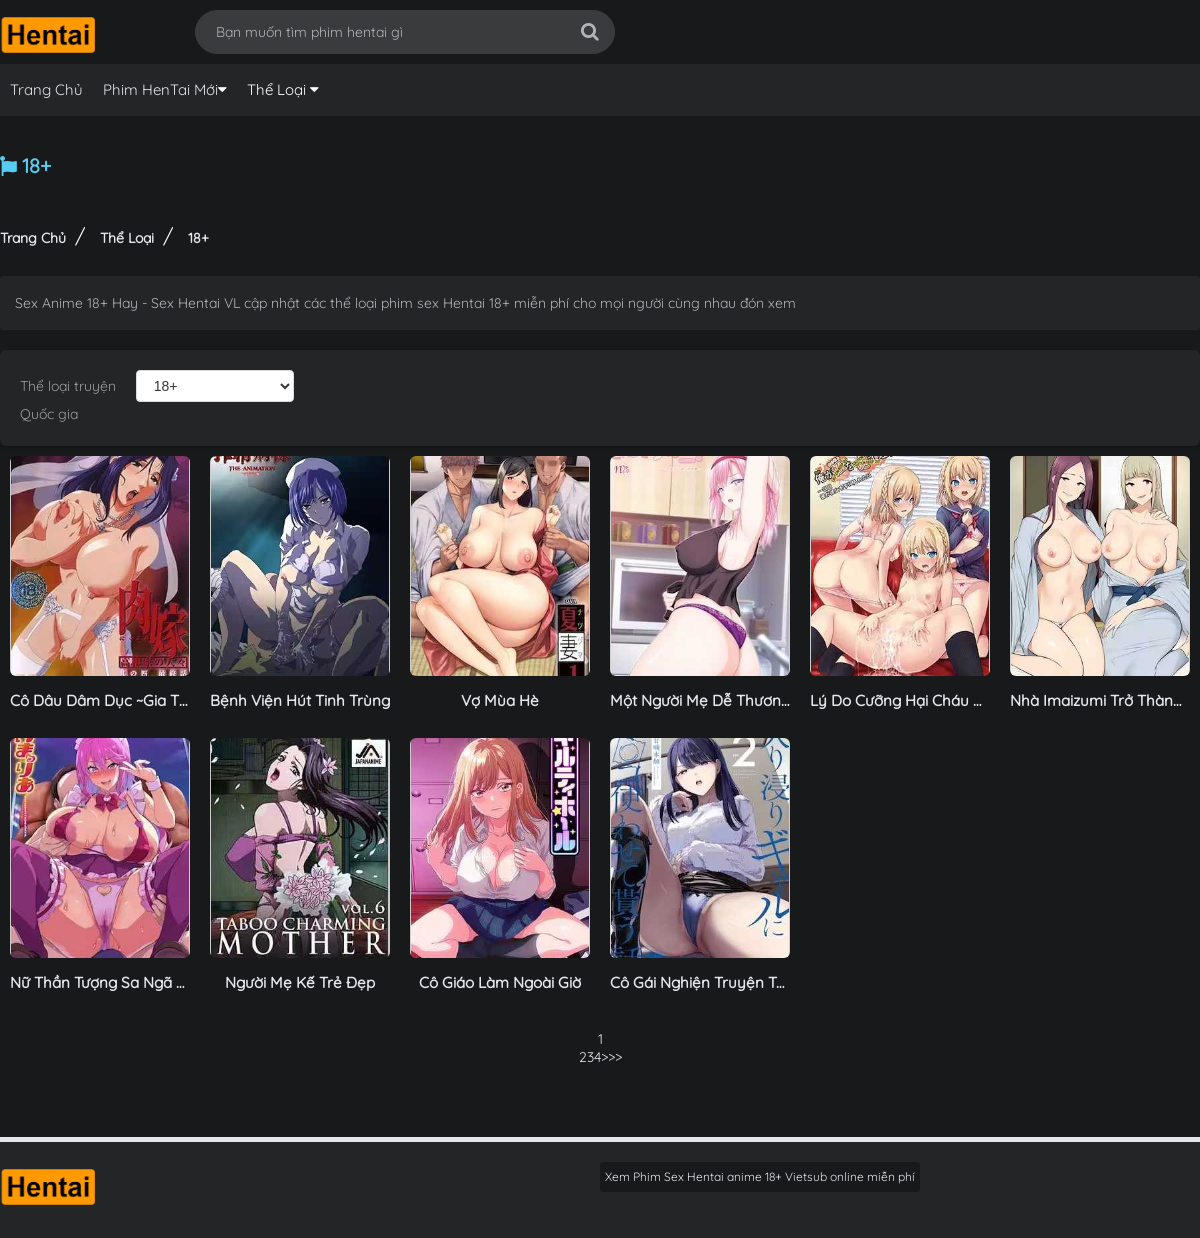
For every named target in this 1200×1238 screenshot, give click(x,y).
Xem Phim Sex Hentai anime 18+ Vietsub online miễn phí (760, 1176)
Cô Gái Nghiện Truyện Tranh (709, 982)
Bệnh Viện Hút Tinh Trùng (300, 700)
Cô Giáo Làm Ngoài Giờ (500, 982)
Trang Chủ (46, 89)
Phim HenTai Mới (160, 89)
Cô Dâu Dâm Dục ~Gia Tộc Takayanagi (145, 700)
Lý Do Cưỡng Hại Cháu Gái (903, 700)
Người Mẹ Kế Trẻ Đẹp (300, 982)
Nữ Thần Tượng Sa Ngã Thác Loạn (130, 982)
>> (608, 1057)
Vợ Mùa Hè (500, 700)
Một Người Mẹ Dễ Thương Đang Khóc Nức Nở (769, 700)
